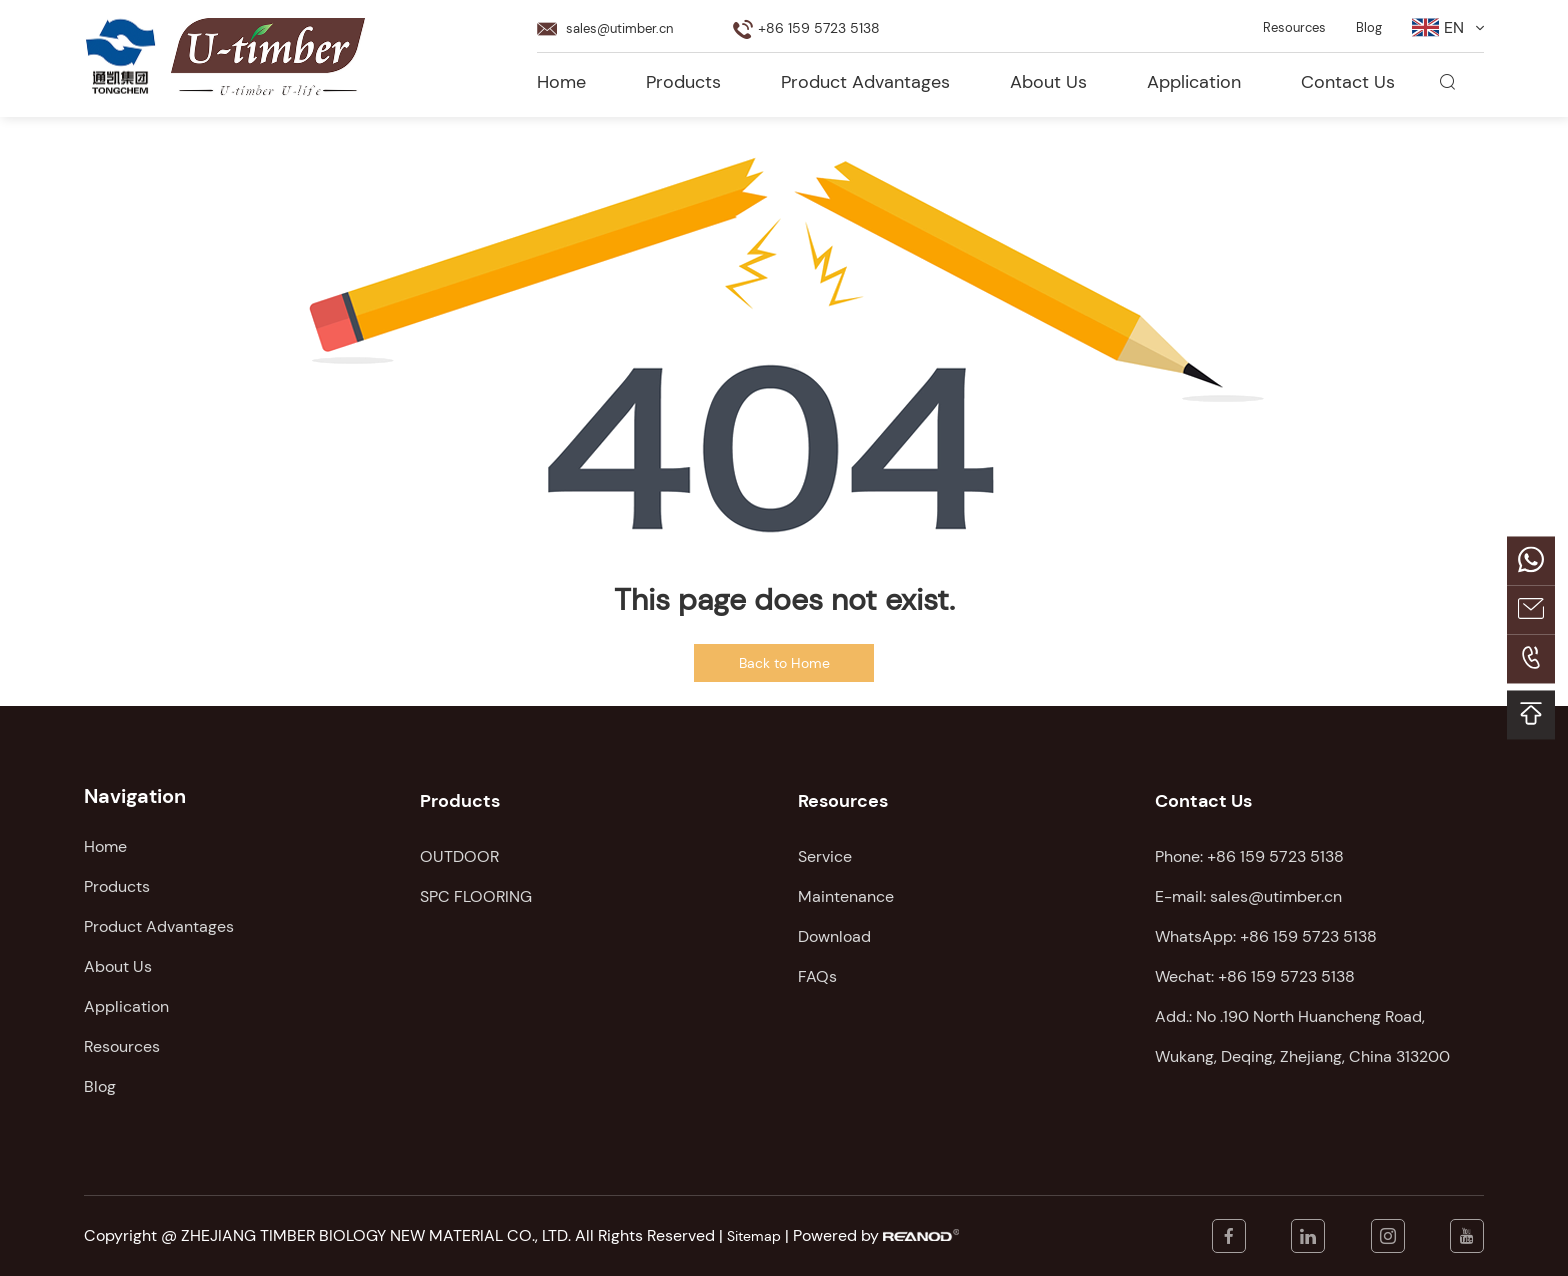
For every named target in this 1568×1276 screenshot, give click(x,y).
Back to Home (784, 663)
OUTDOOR (459, 846)
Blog (1365, 21)
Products (683, 75)
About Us (1048, 75)
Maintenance (846, 886)
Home (561, 75)
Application (1194, 75)
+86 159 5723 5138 (1308, 926)
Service (825, 846)
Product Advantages (865, 75)
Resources (1281, 21)
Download (834, 926)
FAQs (817, 966)
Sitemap (757, 1235)
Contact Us (1348, 75)
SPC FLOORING (476, 886)
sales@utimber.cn (632, 21)
